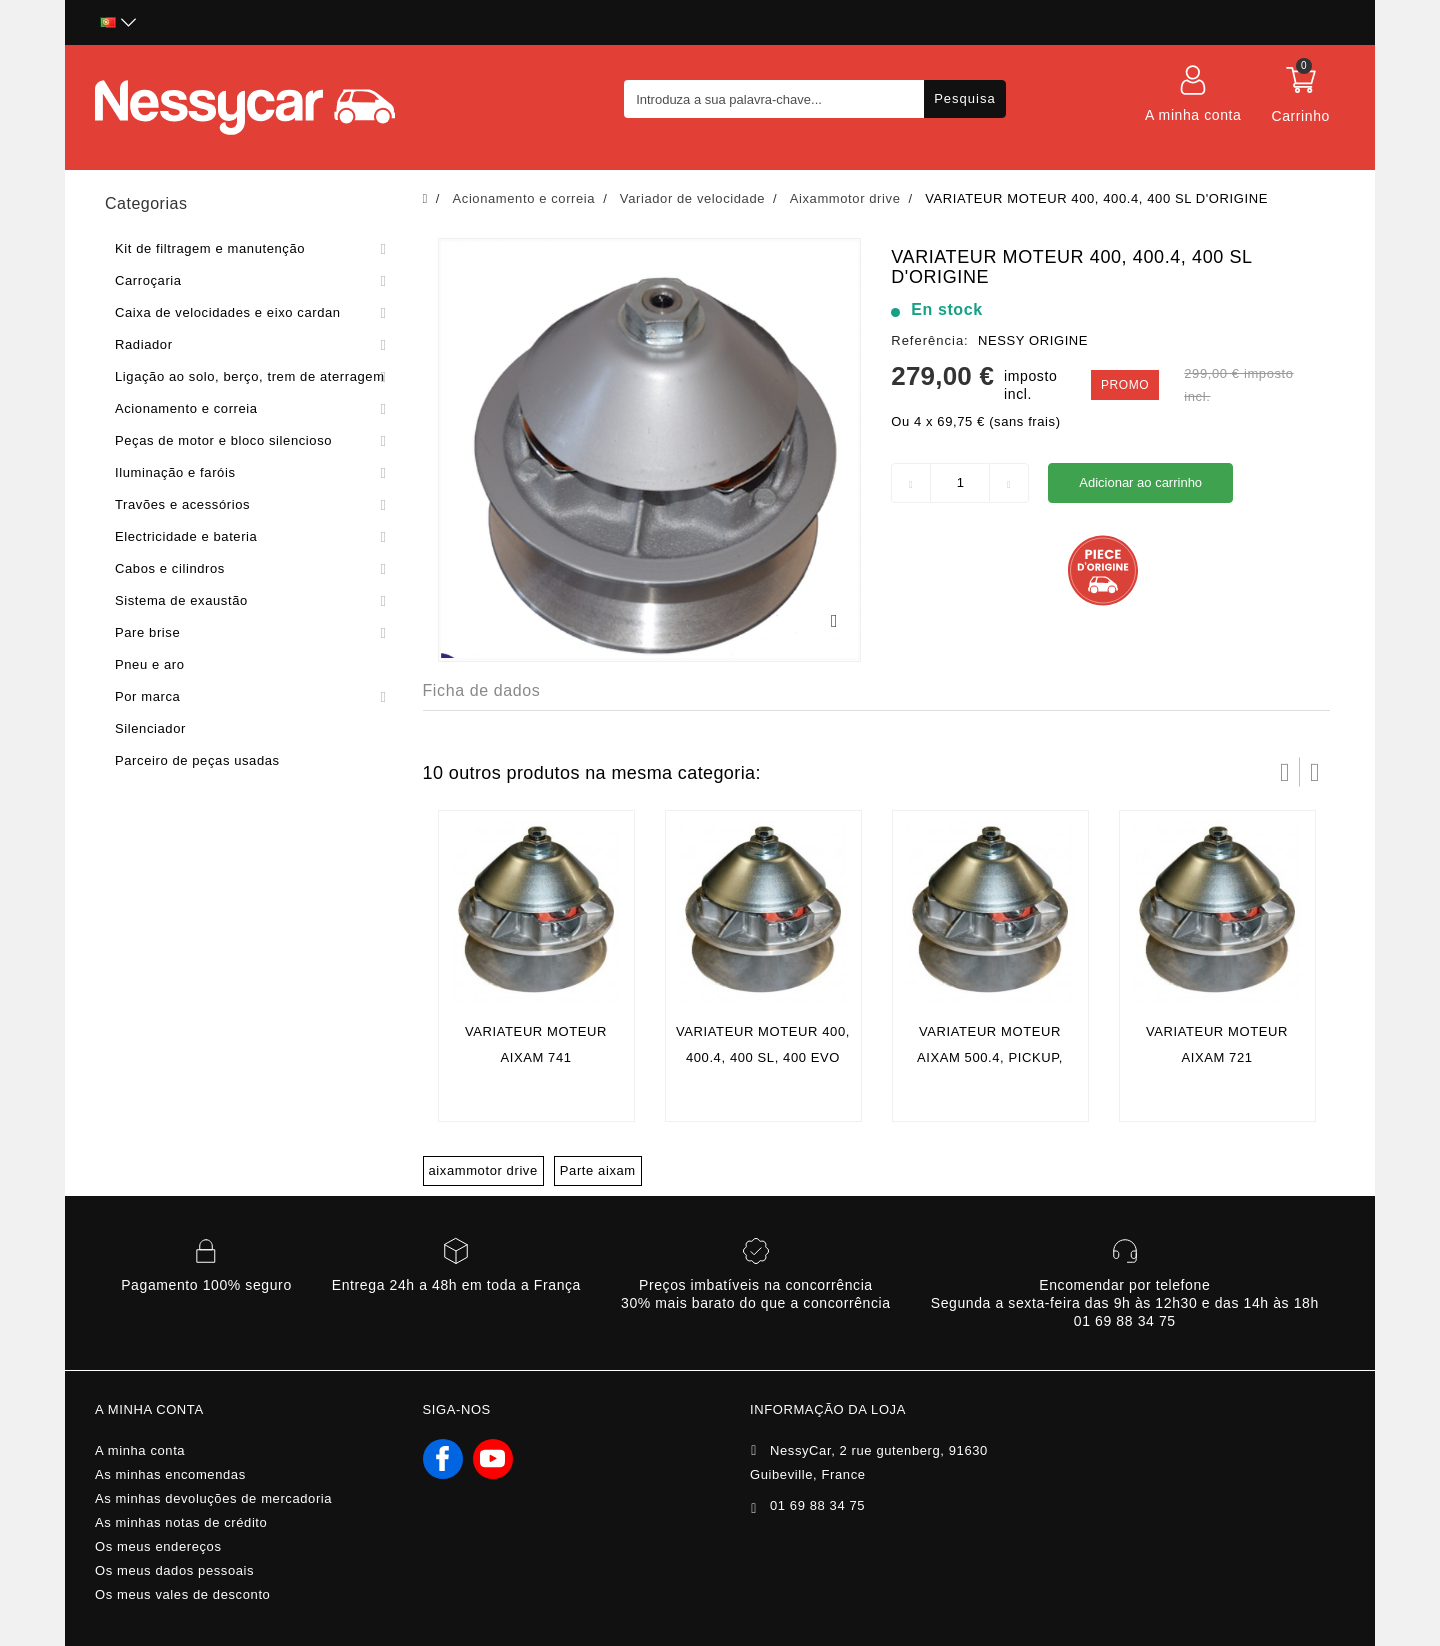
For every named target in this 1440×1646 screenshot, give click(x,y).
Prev (1285, 772)
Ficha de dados (482, 690)
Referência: (929, 340)
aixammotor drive (483, 1170)
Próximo (1315, 772)
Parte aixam (598, 1170)
